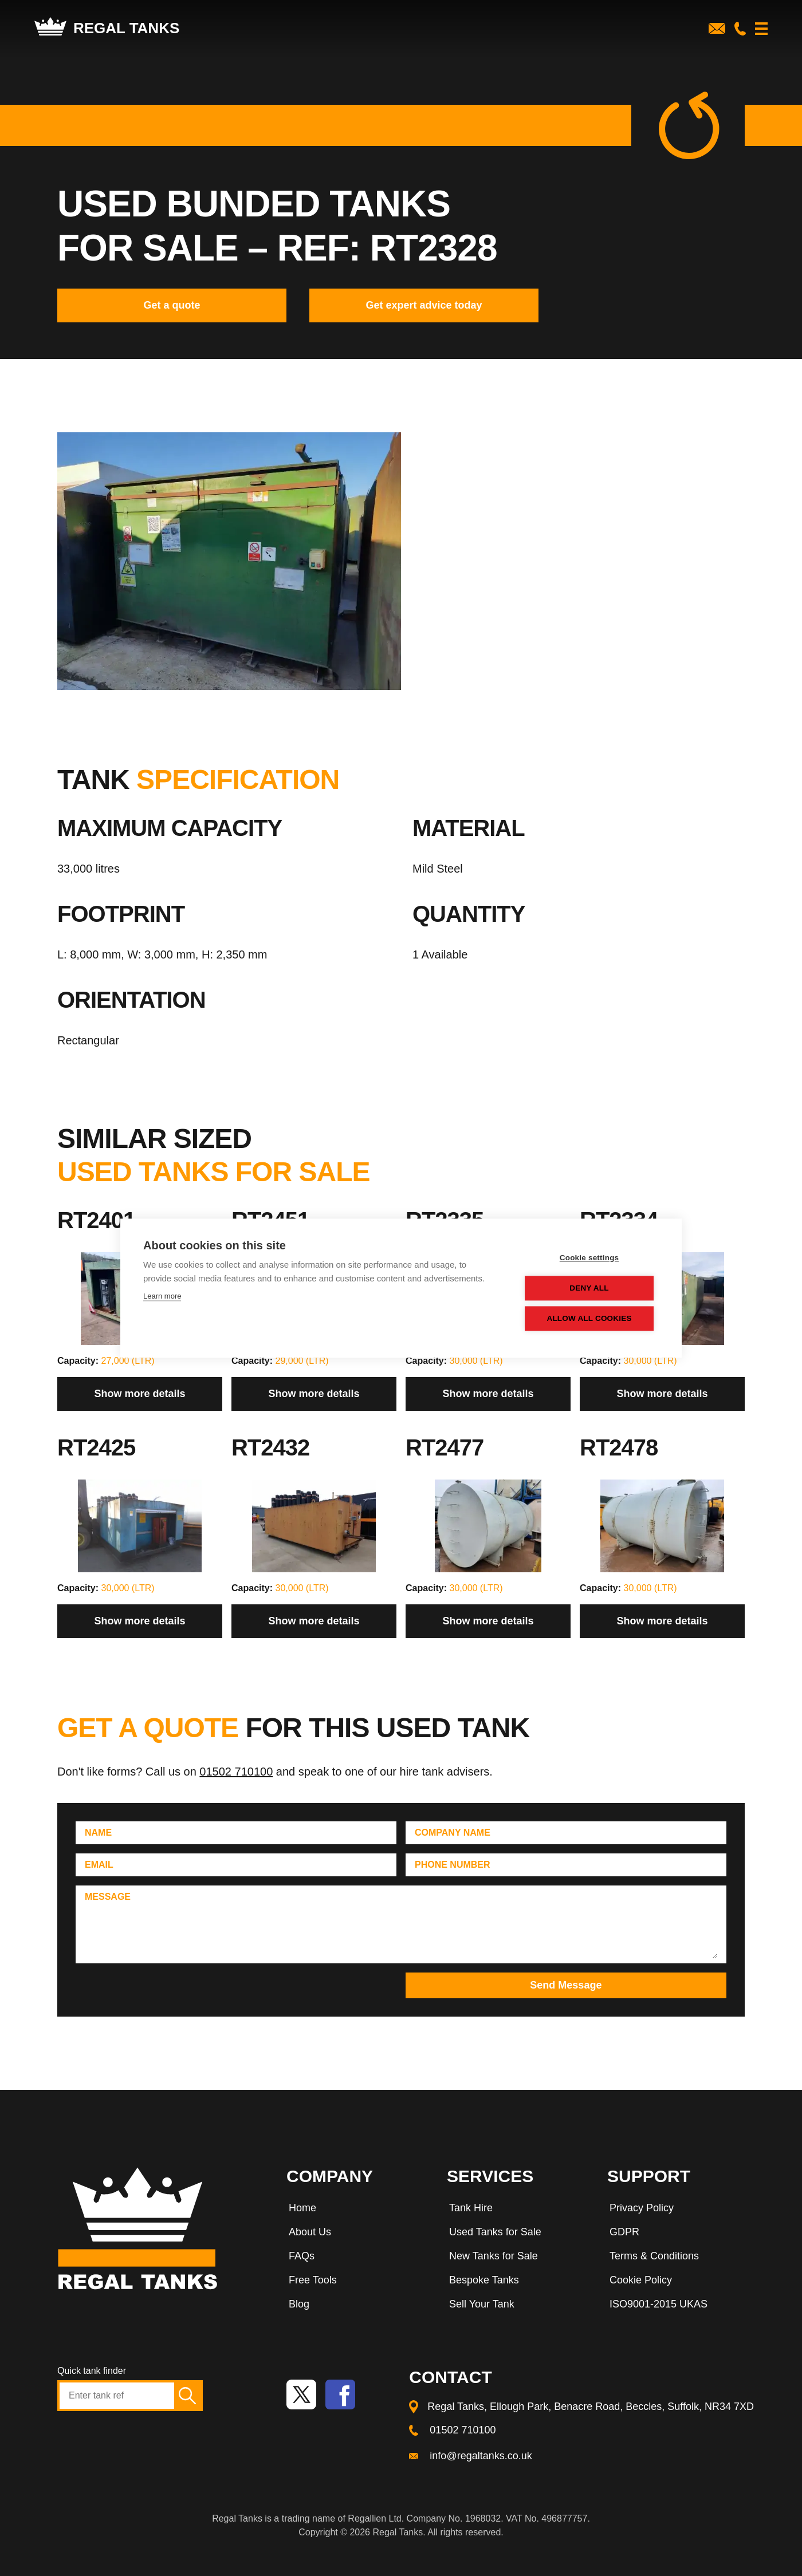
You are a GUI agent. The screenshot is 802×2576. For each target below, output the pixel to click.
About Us (310, 2232)
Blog (299, 2304)
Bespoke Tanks (484, 2280)
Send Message (566, 1985)
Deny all (589, 1288)
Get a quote (171, 305)
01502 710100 (236, 1771)
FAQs (301, 2256)
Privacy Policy (642, 2208)
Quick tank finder (91, 2371)
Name (98, 1832)
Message (108, 1897)
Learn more (162, 1296)
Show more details (139, 1393)
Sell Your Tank (481, 2304)
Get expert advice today (423, 305)
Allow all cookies (589, 1318)
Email (99, 1864)
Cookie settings (590, 1257)
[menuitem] (355, 2210)
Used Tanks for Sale (495, 2232)
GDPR (624, 2232)
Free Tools (313, 2280)
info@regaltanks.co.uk (481, 2455)
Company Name (452, 1832)
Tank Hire (471, 2208)
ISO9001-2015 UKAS (658, 2304)
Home (302, 2208)
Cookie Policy (641, 2280)
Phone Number (452, 1864)
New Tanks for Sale (493, 2256)
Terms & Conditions (654, 2256)
